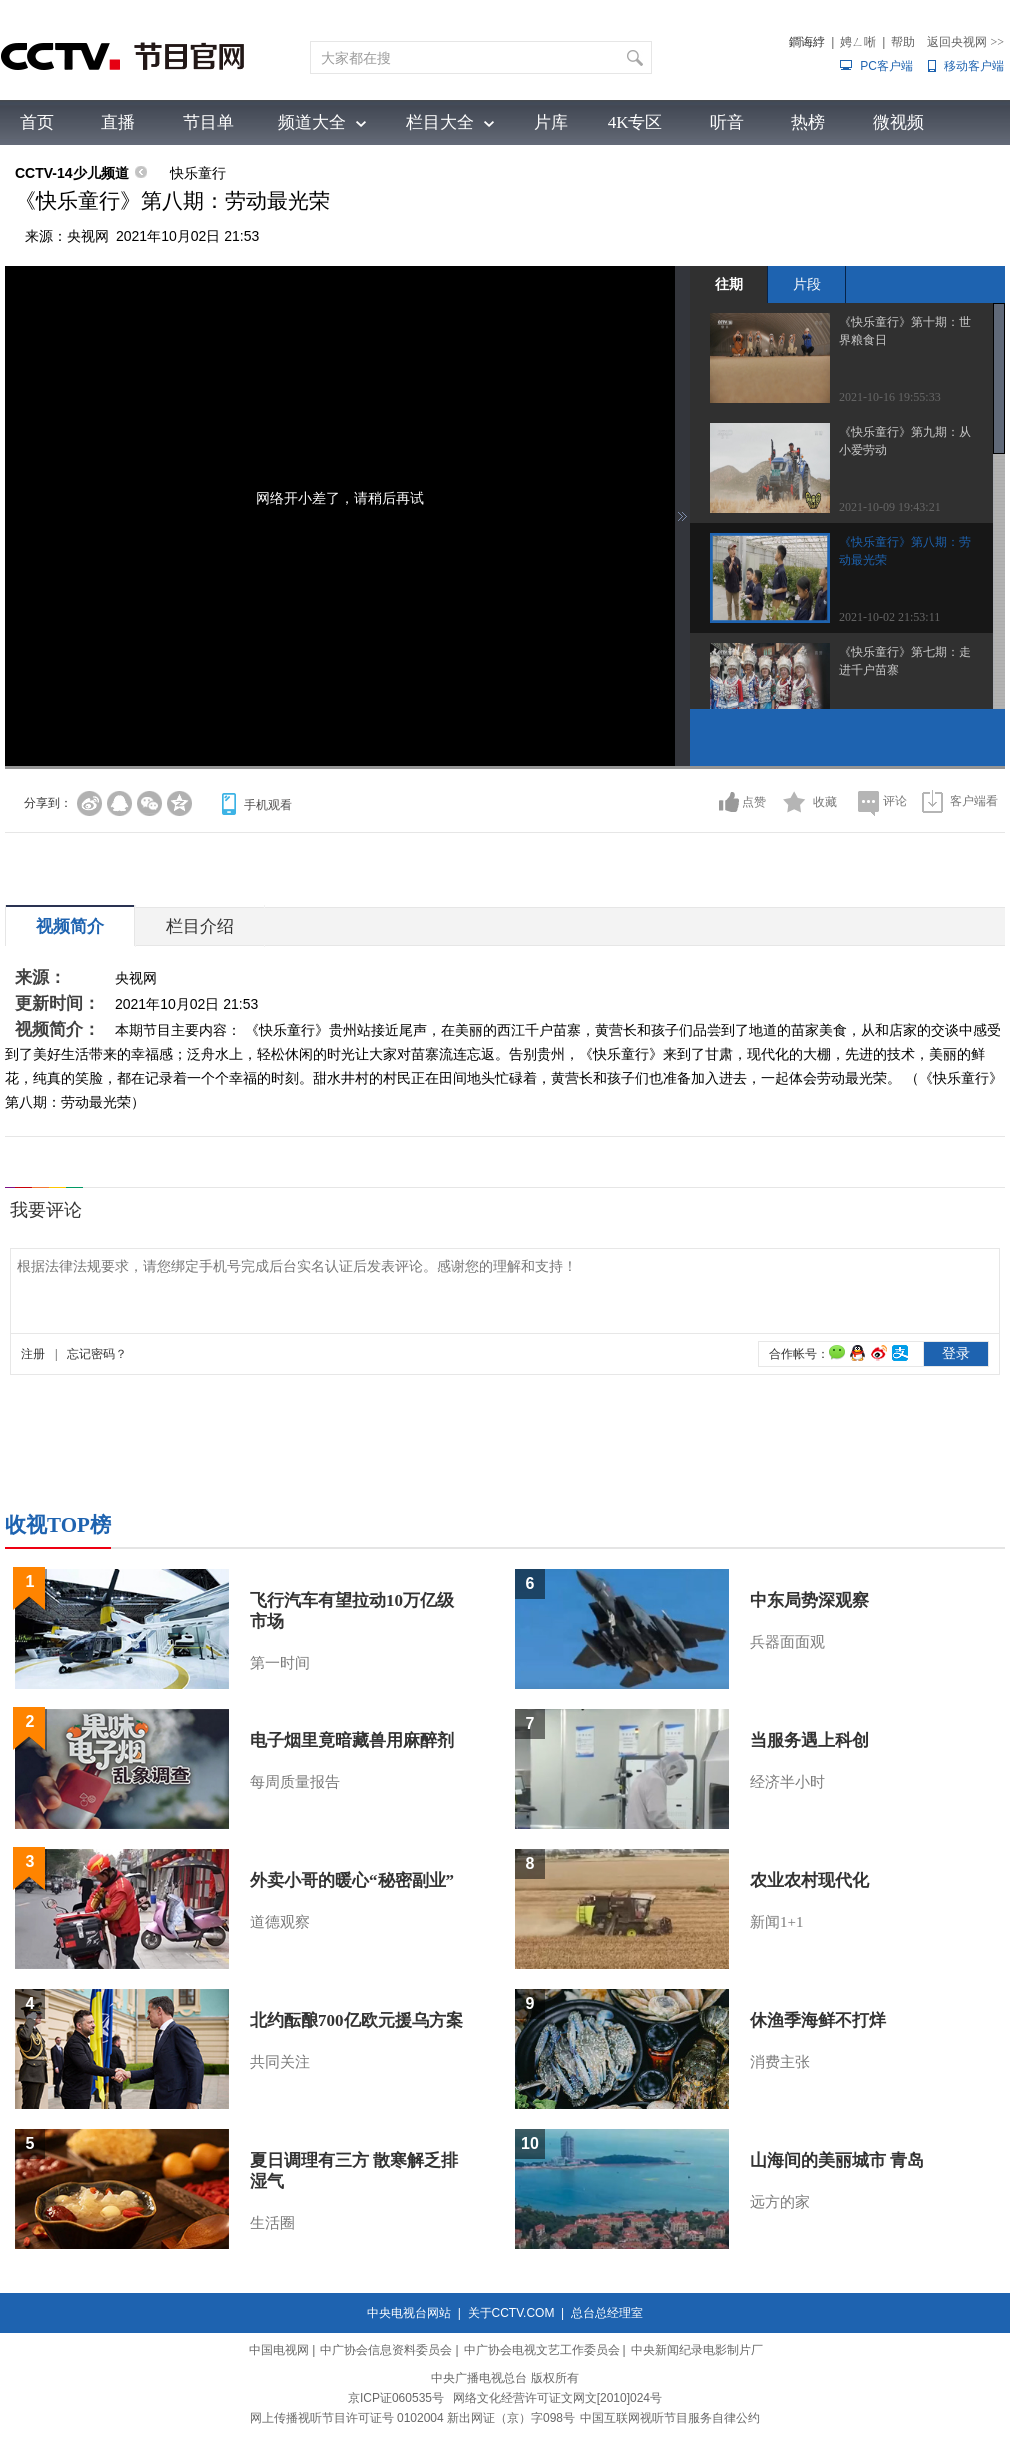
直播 (118, 122)
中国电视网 (279, 2350)
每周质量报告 (295, 1782)
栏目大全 (440, 122)
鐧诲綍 (807, 42)
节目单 (208, 122)
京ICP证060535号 (396, 2398)
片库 (551, 122)
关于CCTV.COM (511, 2313)
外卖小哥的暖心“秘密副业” (352, 1880)
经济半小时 (787, 1782)
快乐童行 (198, 173)
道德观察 (280, 1922)
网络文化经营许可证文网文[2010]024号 (557, 2398)
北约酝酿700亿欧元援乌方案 (356, 2020)
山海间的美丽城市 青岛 (837, 2160)
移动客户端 (974, 66)
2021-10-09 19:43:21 (890, 507)
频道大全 (312, 122)
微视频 (898, 122)
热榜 (808, 122)
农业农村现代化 (809, 1880)
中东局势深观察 (809, 1600)
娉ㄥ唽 (858, 42)
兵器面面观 (787, 1642)
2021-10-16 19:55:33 (890, 397)
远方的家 (780, 2202)
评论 (895, 801)
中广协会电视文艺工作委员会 (542, 2350)
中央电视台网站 (409, 2313)
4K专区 (635, 122)
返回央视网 (965, 42)
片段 (807, 284)
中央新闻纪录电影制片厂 (697, 2350)
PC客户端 (886, 66)
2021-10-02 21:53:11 (889, 617)
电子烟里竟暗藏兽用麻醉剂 (352, 1740)
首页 (37, 122)
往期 (729, 284)
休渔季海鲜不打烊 (818, 2020)
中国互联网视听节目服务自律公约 (670, 2418)
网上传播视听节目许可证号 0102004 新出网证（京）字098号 (412, 2418)
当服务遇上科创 (809, 1740)
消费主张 (780, 2062)
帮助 (903, 42)
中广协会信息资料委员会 (386, 2350)
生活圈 (272, 2223)
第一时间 (280, 1663)
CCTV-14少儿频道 (72, 173)
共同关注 (280, 2062)
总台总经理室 (607, 2313)
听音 (727, 122)
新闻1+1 (776, 1922)
